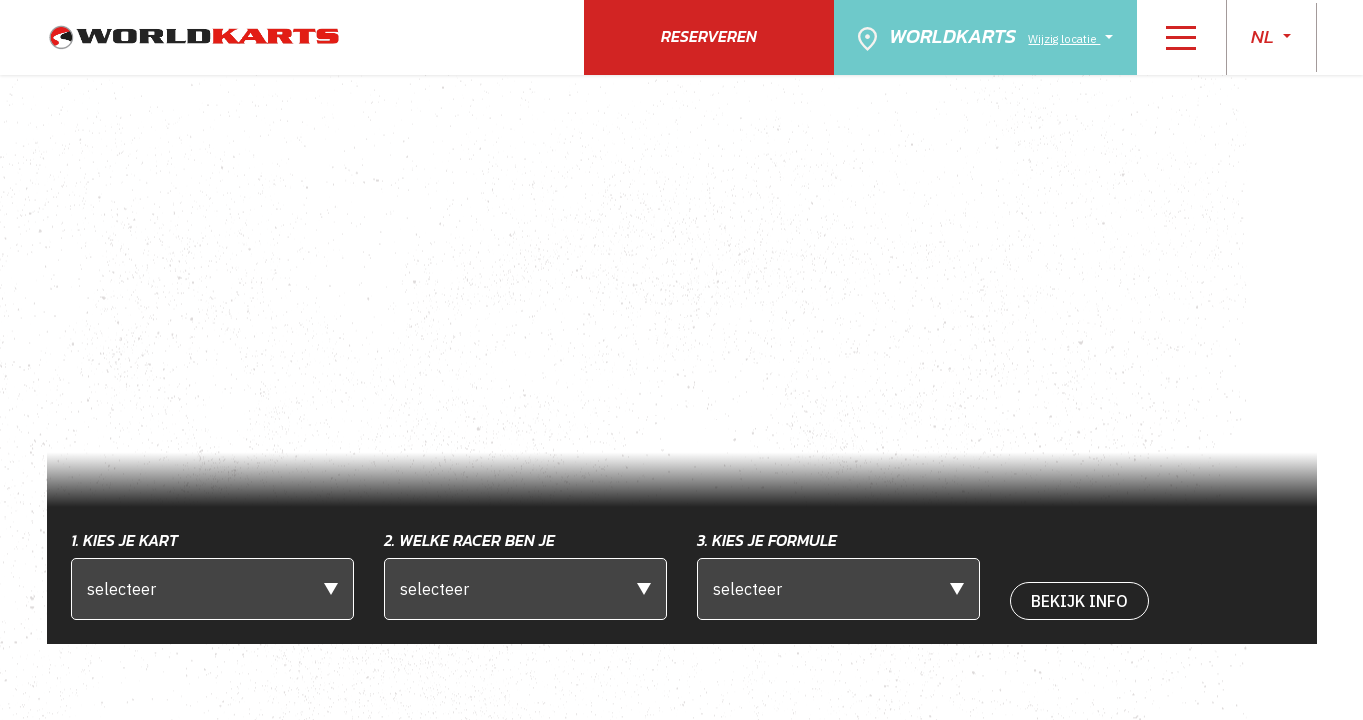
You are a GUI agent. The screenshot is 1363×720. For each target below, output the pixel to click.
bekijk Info (1079, 601)
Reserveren (709, 36)
